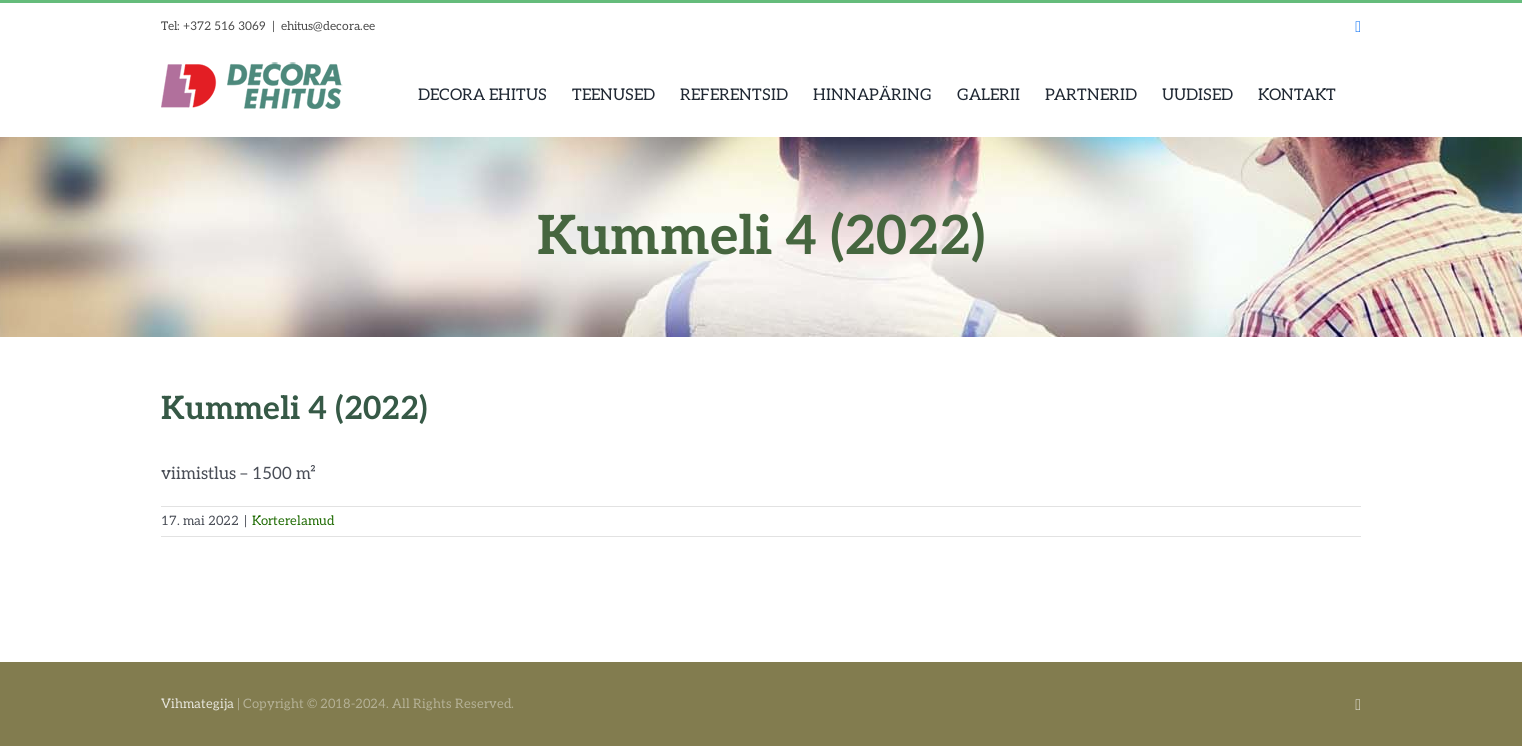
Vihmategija (197, 704)
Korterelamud (293, 521)
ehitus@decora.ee (328, 26)
